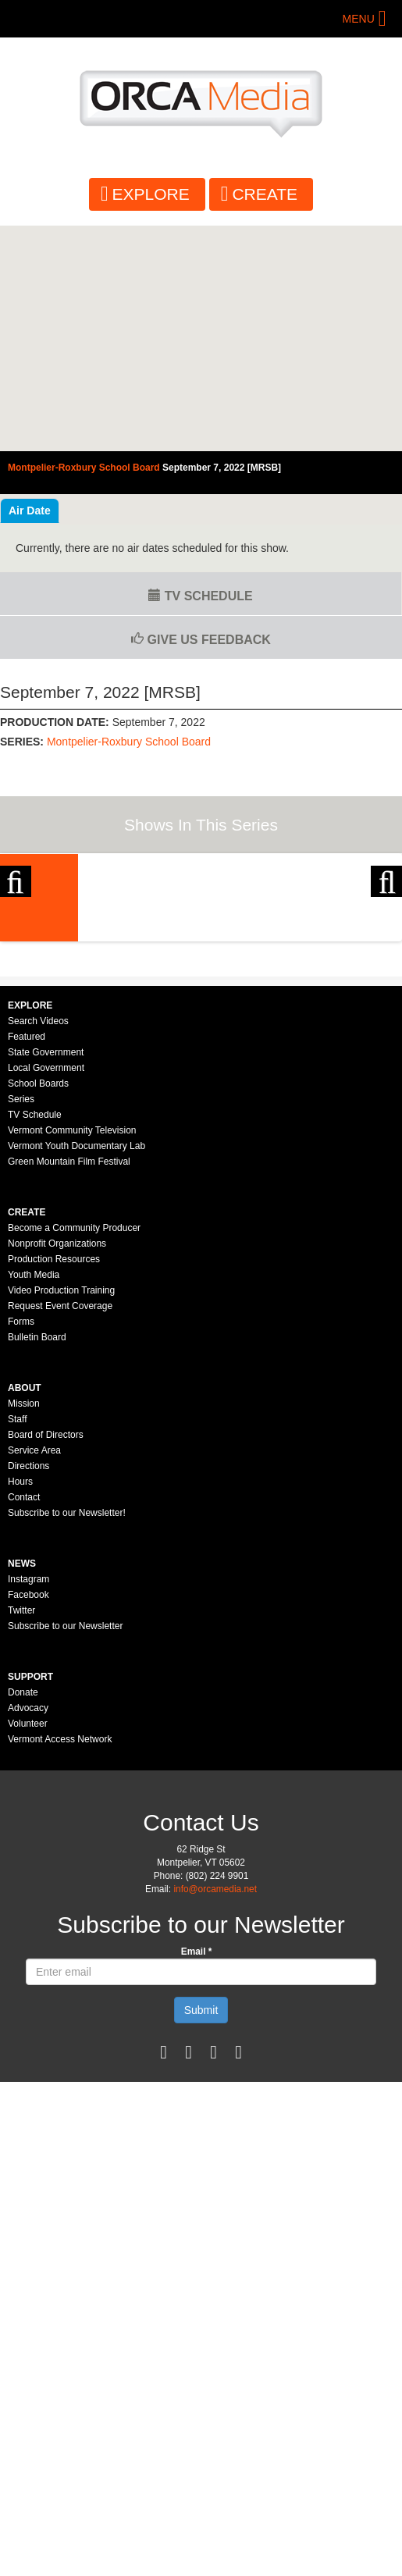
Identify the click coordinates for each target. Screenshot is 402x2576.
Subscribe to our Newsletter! (67, 1738)
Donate (23, 1917)
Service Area (34, 1675)
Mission (24, 1629)
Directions (28, 1691)
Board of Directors (46, 1660)
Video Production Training (61, 1515)
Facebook (28, 1820)
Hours (20, 1707)
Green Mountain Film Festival (69, 1387)
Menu (359, 18)
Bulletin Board (37, 1562)
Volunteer (28, 1949)
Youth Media (33, 1500)
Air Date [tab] (30, 510)
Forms (21, 1547)
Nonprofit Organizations (57, 1469)
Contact (24, 1722)
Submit (201, 2235)
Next (386, 954)
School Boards (38, 1309)
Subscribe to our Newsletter (65, 1851)
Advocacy (28, 1933)
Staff (17, 1644)
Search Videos (38, 1246)
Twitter (21, 1836)
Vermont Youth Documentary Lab (76, 1371)
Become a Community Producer (74, 1453)
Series (21, 1324)
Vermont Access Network (60, 1964)
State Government (46, 1277)
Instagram (28, 1804)
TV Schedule (200, 596)
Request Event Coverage (60, 1531)
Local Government (46, 1293)
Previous (15, 954)
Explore (151, 194)
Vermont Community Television (72, 1355)
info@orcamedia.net (215, 2114)
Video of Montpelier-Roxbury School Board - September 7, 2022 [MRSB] (201, 339)
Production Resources (54, 1484)
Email (196, 2177)
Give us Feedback (201, 639)
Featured (26, 1262)
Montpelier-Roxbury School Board (129, 741)
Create (264, 194)
